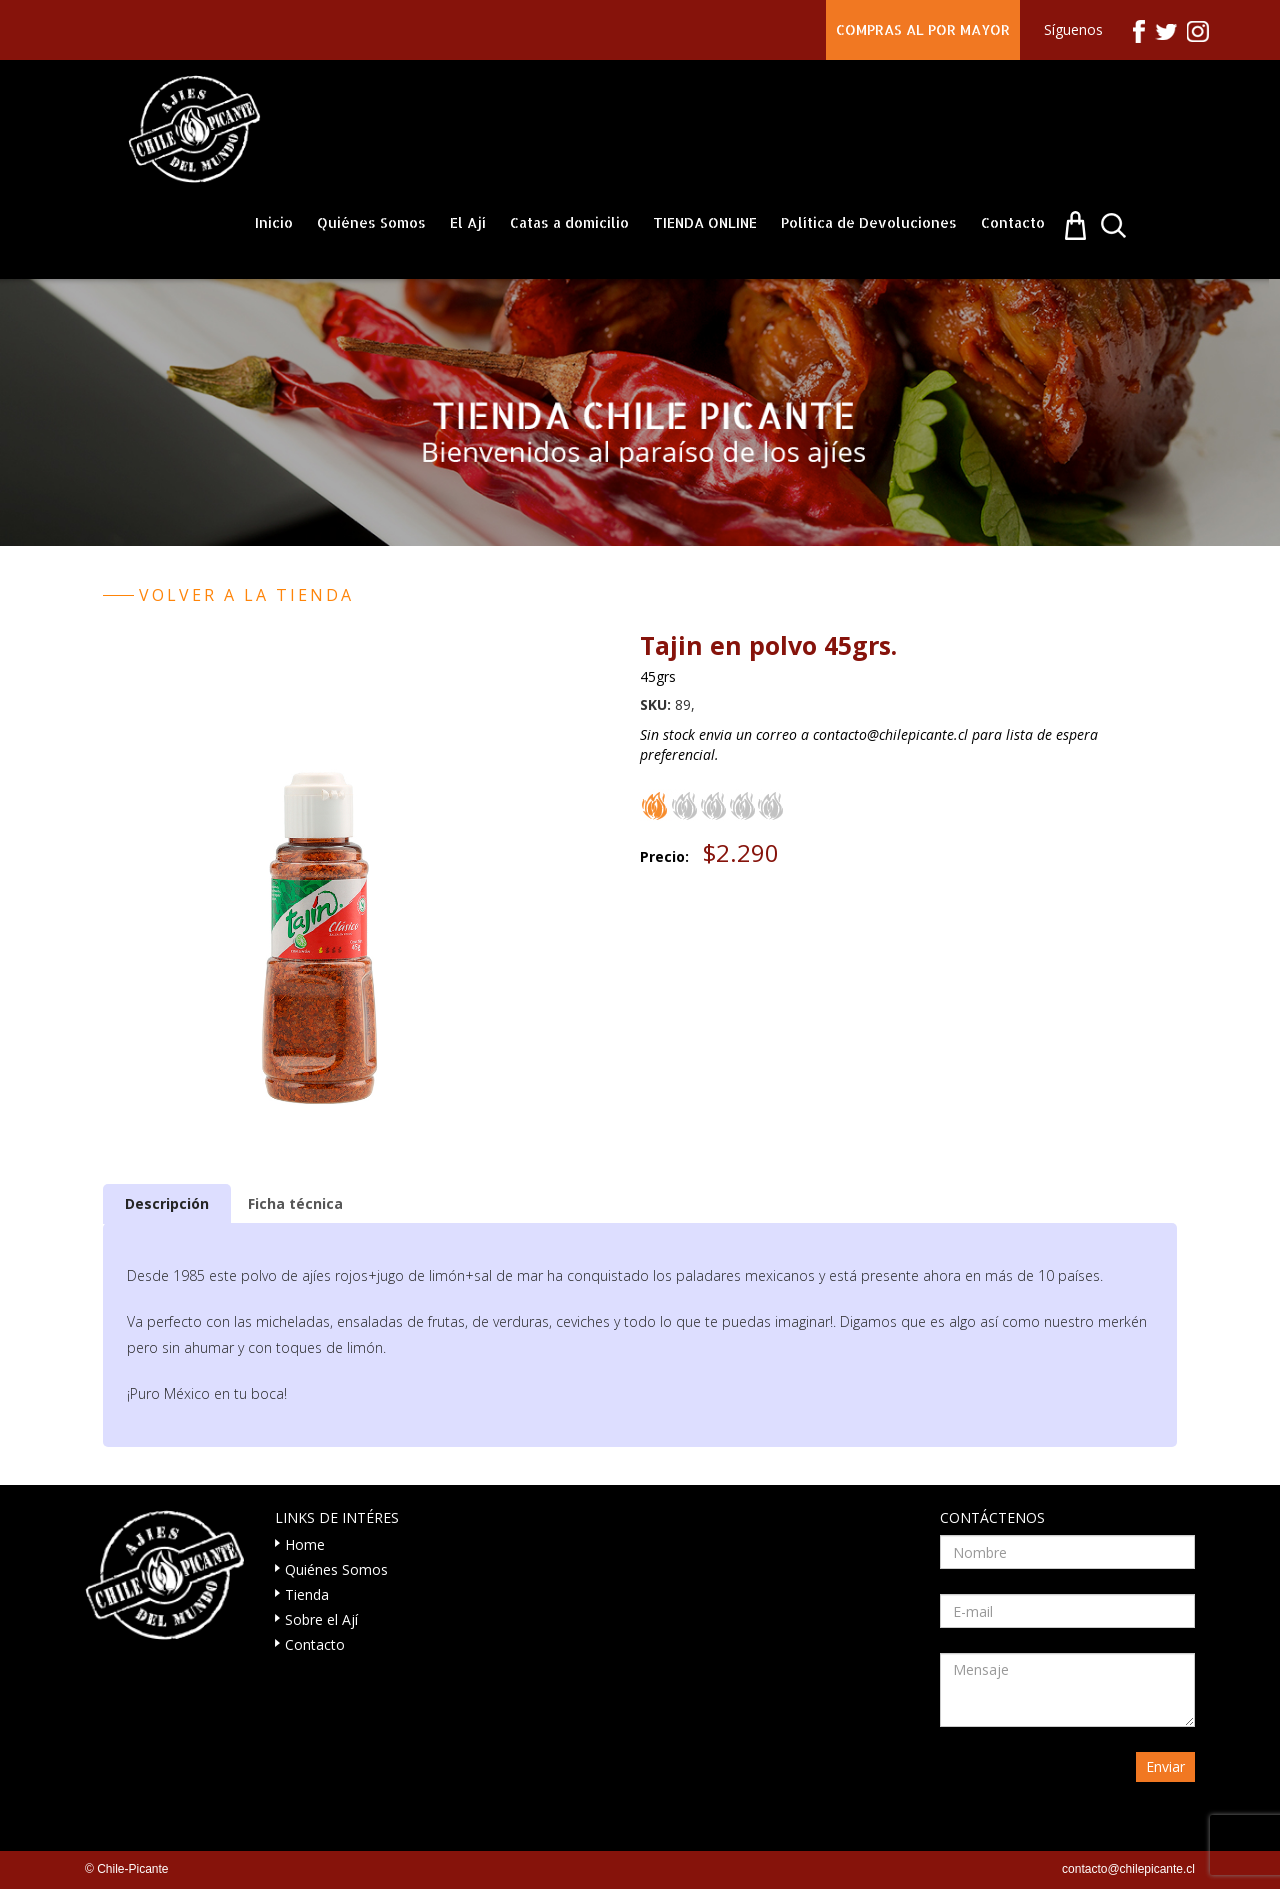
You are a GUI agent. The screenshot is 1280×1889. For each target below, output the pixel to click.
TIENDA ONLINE (705, 222)
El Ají (468, 222)
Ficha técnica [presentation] (295, 1203)
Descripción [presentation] (167, 1203)
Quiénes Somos (371, 222)
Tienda (307, 1594)
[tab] (167, 1203)
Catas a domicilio (569, 222)
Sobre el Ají (321, 1619)
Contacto (1013, 222)
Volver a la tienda (246, 595)
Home (305, 1544)
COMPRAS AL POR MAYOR (923, 29)
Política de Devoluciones (869, 222)
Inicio (274, 222)
